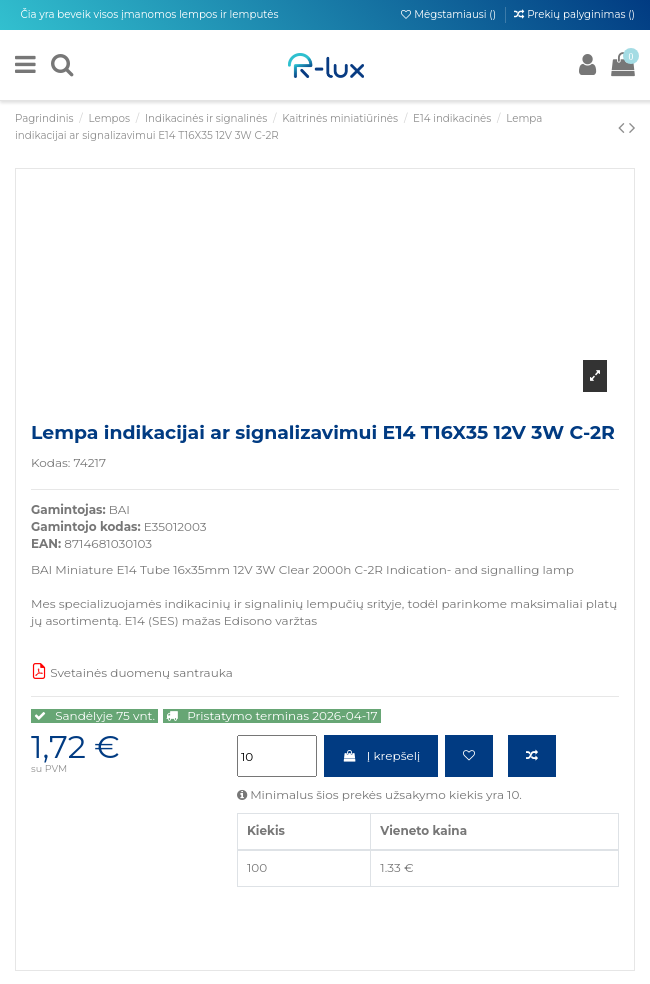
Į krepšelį (381, 755)
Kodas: (50, 462)
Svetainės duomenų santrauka (132, 672)
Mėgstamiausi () (449, 14)
